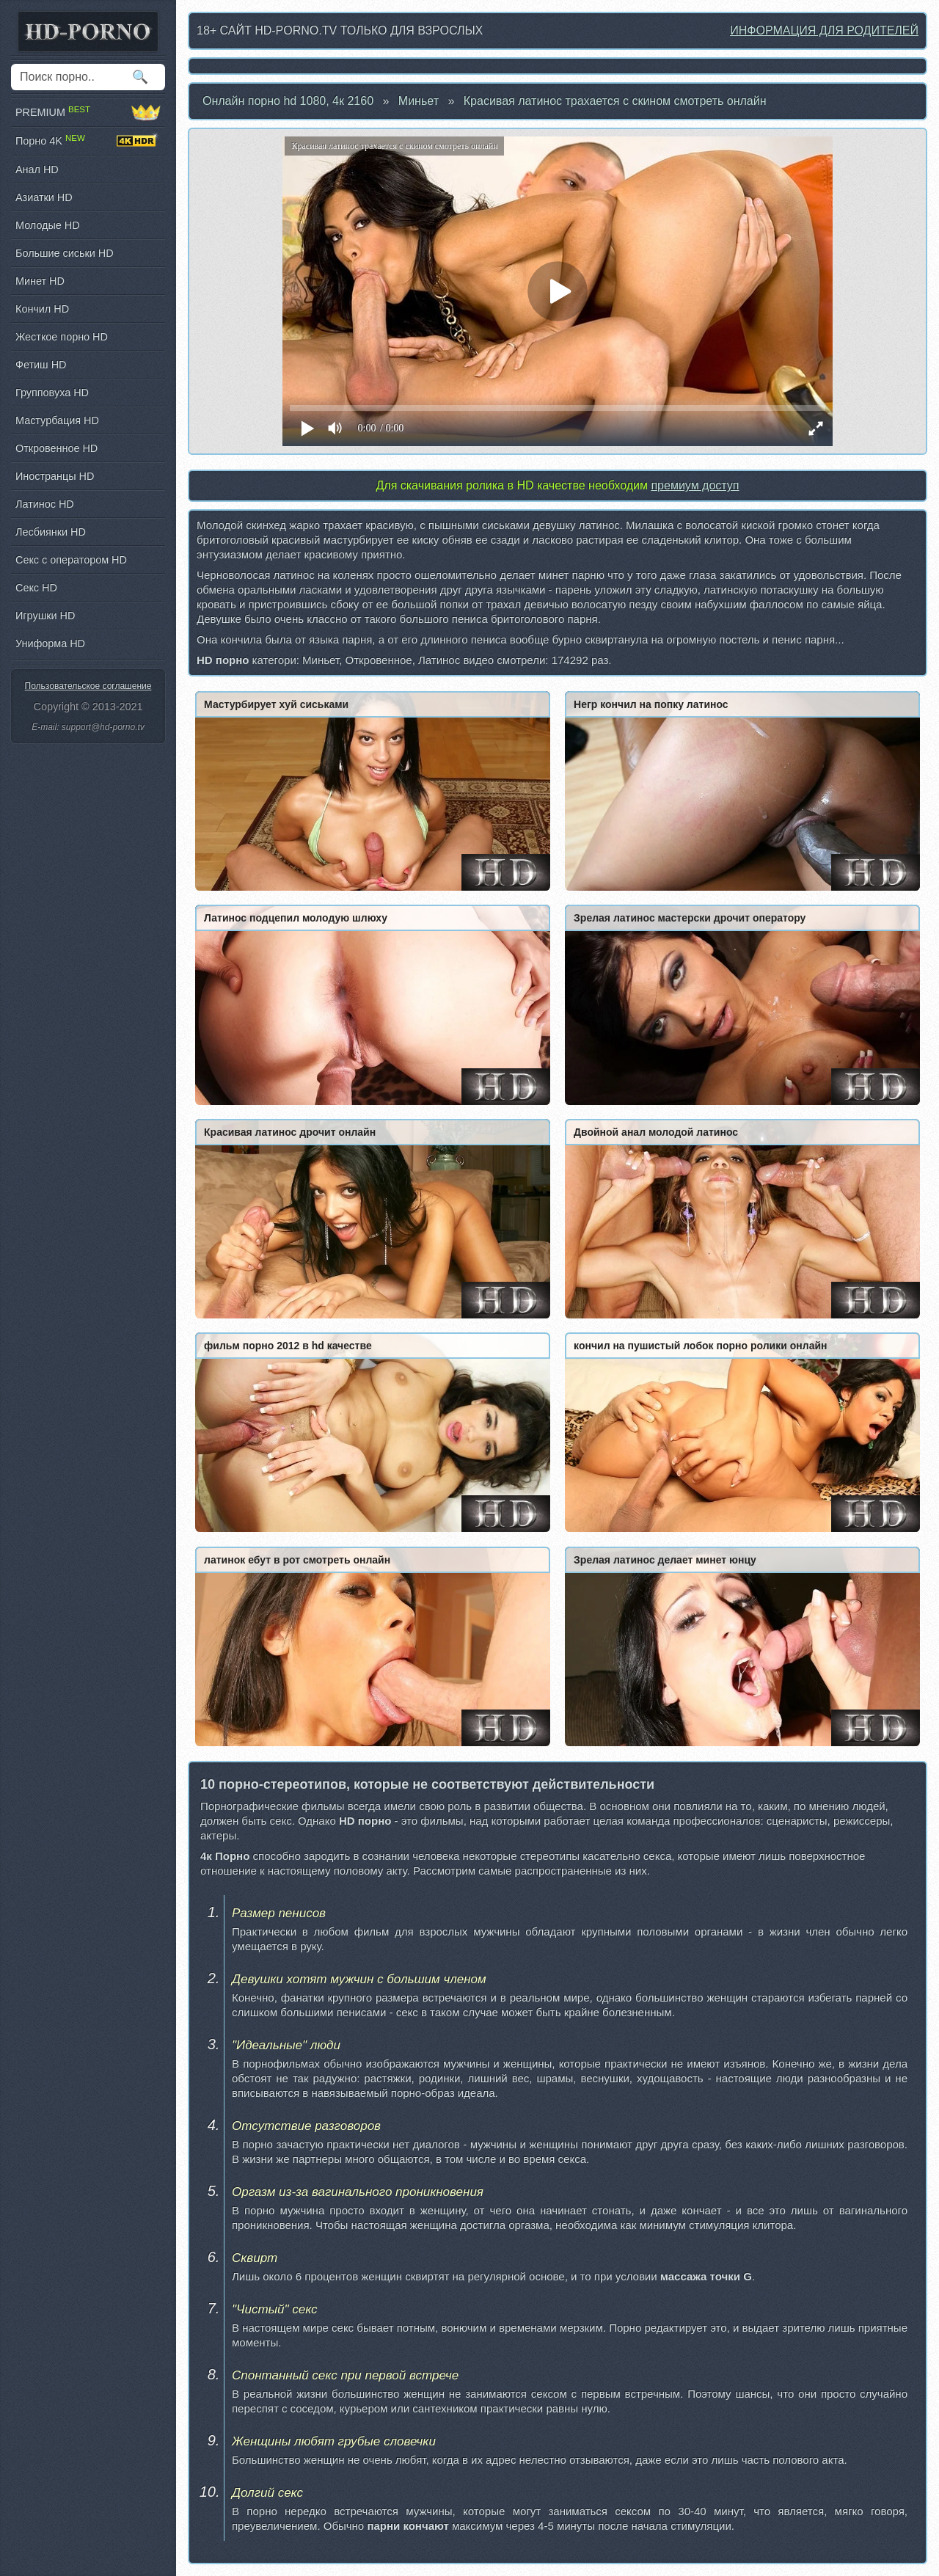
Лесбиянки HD (50, 532)
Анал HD (37, 169)
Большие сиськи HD (64, 253)
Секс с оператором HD (71, 560)
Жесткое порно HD (61, 337)
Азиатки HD (44, 197)
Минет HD (40, 281)
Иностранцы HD (54, 476)
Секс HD (36, 588)
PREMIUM (88, 112)
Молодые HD (47, 225)
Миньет (418, 101)
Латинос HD (44, 504)
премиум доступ (695, 485)
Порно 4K (88, 141)
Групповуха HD (52, 392)
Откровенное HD (56, 448)
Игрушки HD (45, 615)
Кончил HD (42, 309)
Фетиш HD (40, 365)
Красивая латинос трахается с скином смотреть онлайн (615, 101)
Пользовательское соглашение (88, 686)
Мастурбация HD (57, 420)
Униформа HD (50, 643)
